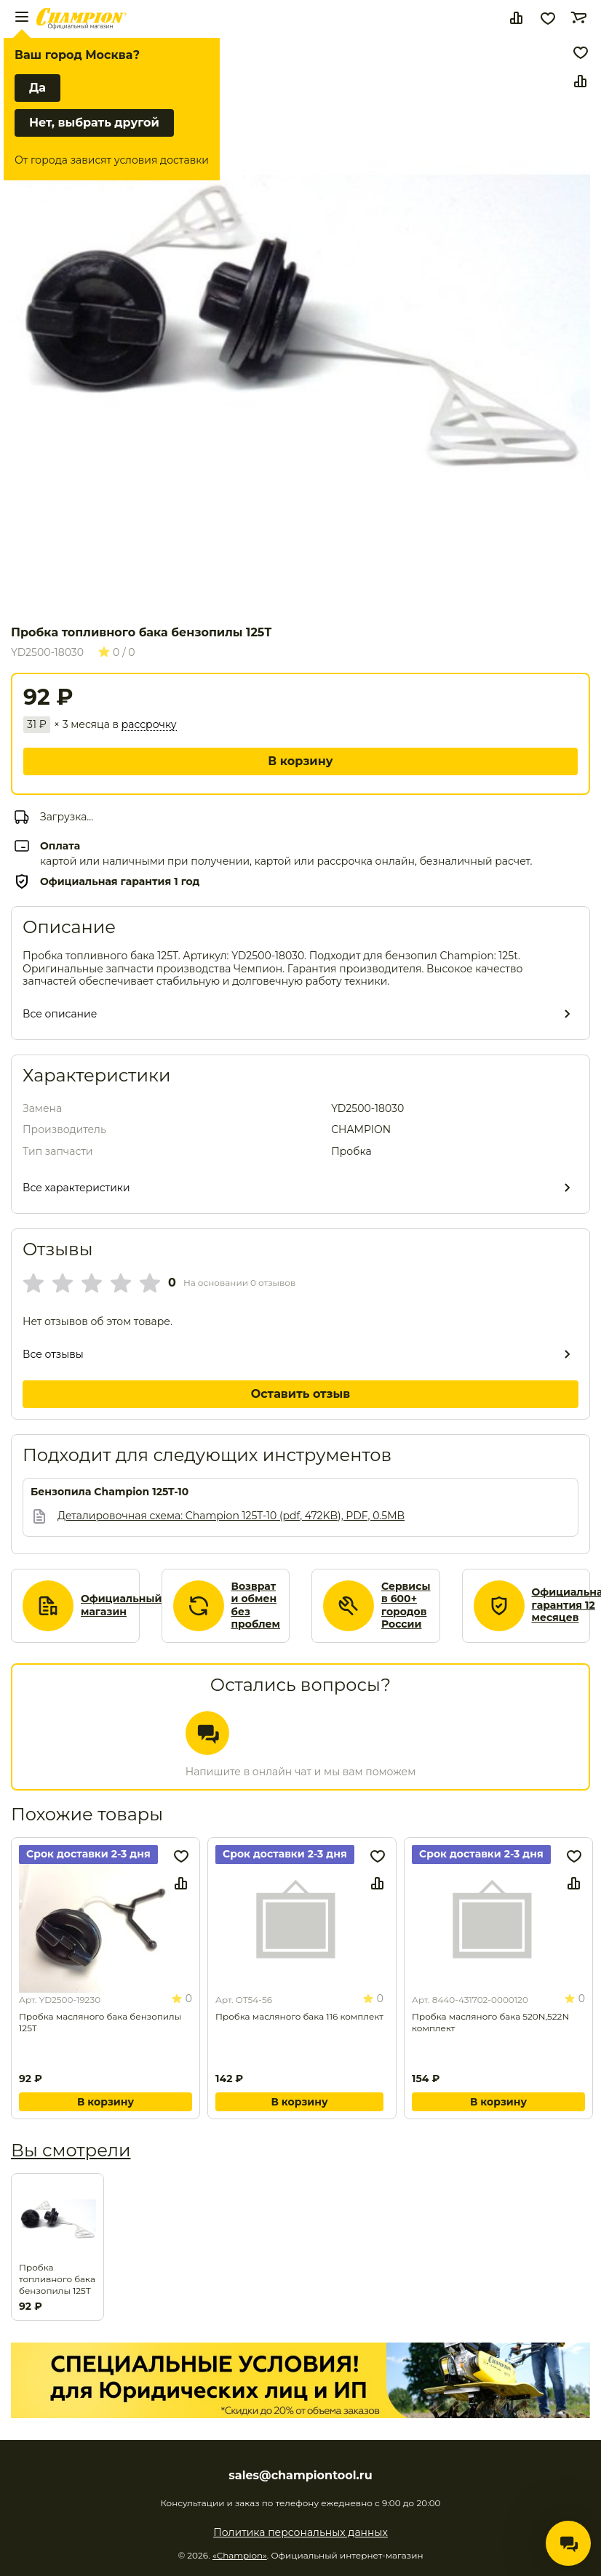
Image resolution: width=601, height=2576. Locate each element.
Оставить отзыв (301, 1394)
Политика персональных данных (300, 2532)
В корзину (300, 761)
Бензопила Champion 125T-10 (109, 1492)
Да (37, 88)
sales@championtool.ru (300, 2475)
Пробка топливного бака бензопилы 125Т (57, 2279)
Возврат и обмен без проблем (256, 1605)
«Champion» (239, 2555)
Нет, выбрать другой (94, 122)
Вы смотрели (70, 2150)
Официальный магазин (121, 1605)
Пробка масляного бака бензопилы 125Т (100, 2022)
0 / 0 (116, 652)
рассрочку (149, 725)
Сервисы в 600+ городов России (406, 1605)
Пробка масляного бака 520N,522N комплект (490, 2022)
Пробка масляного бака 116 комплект (299, 2016)
